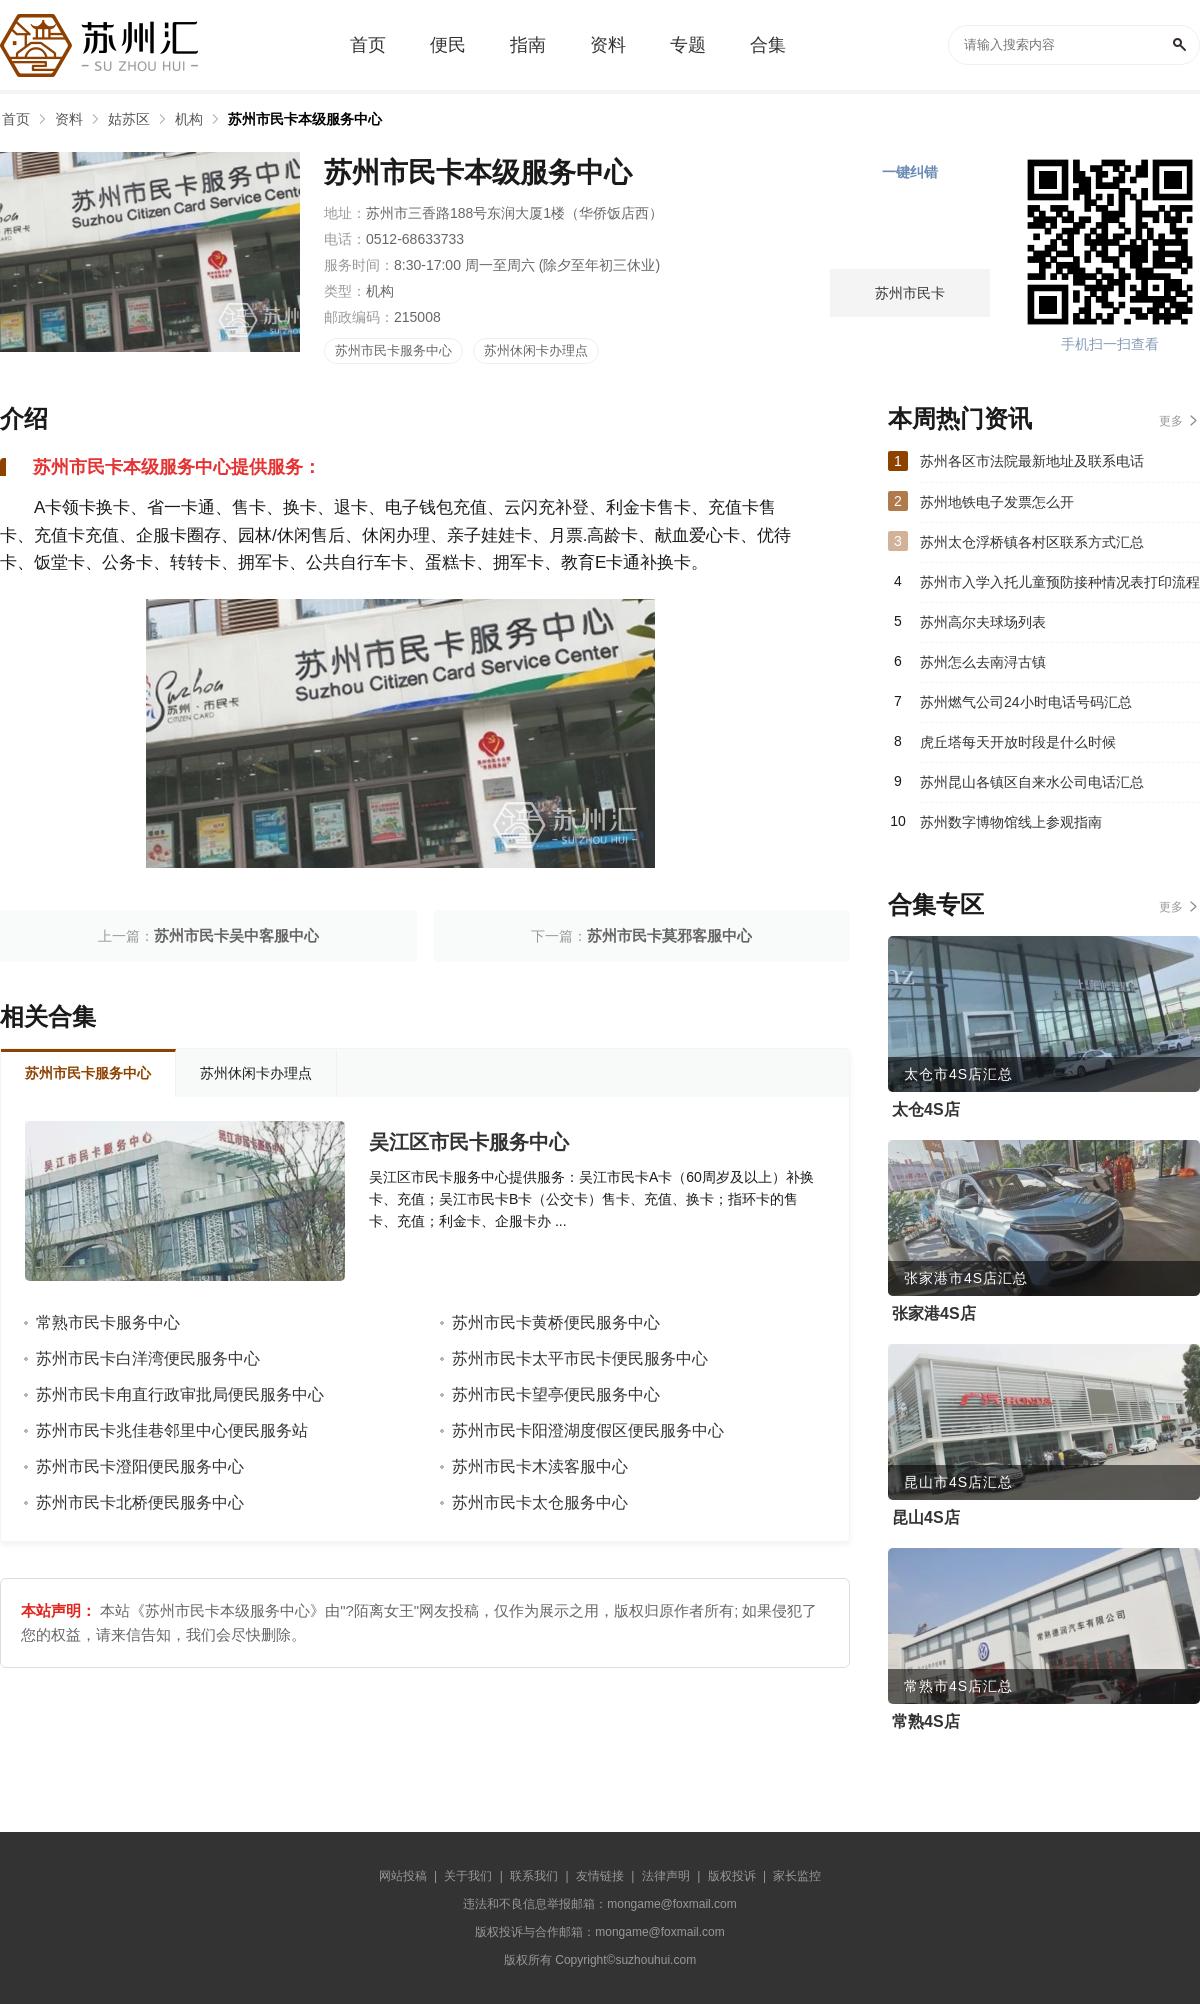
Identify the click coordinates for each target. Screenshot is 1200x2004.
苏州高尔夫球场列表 (983, 622)
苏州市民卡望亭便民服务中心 (556, 1394)
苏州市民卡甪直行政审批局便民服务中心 (180, 1394)
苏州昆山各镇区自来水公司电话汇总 (1032, 782)
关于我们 (468, 1876)
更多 (1171, 421)
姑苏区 (129, 119)
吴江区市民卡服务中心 (469, 1142)
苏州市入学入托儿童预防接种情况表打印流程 (1060, 582)
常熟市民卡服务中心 (108, 1322)
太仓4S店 (926, 1109)
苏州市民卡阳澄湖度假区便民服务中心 (588, 1430)
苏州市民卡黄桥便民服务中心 (556, 1322)
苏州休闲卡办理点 (536, 350)
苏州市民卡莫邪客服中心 (669, 935)
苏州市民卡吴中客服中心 (236, 935)
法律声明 (666, 1876)
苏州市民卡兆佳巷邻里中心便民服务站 (172, 1430)
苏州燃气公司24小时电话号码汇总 (1026, 702)
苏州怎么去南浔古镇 (983, 662)
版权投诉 (732, 1876)
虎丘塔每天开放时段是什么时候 (1018, 742)
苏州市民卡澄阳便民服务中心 (140, 1466)
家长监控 (797, 1876)
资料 (69, 119)
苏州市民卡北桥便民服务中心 (140, 1502)
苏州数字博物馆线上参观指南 (1011, 822)
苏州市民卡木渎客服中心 (540, 1466)
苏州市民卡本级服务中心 (305, 119)
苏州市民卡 (910, 293)
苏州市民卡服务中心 (393, 350)
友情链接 (600, 1876)
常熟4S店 (926, 1721)
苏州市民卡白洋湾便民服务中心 (148, 1358)
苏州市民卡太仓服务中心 (540, 1502)
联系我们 (534, 1876)
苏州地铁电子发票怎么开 (997, 502)
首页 (16, 119)
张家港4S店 (934, 1313)
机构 (189, 119)
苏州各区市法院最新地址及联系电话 (1032, 461)
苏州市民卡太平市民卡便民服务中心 (580, 1358)
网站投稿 (403, 1876)
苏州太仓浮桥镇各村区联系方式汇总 (1032, 542)
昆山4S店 (926, 1517)
